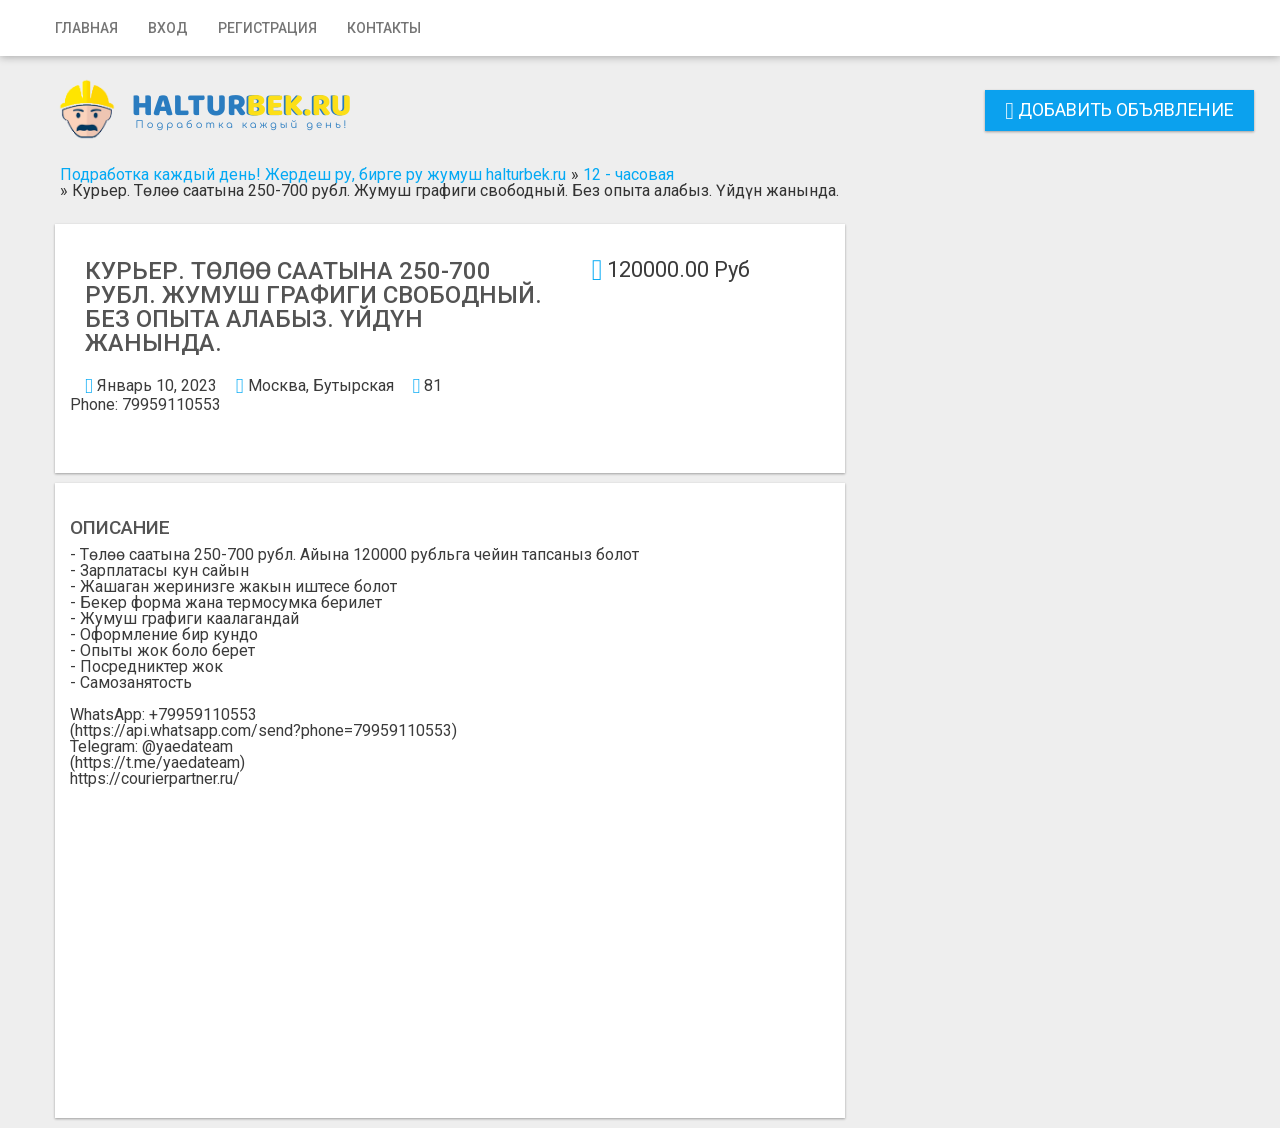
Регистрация (267, 28)
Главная (86, 28)
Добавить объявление (1119, 109)
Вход (168, 28)
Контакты (384, 28)
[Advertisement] (450, 937)
